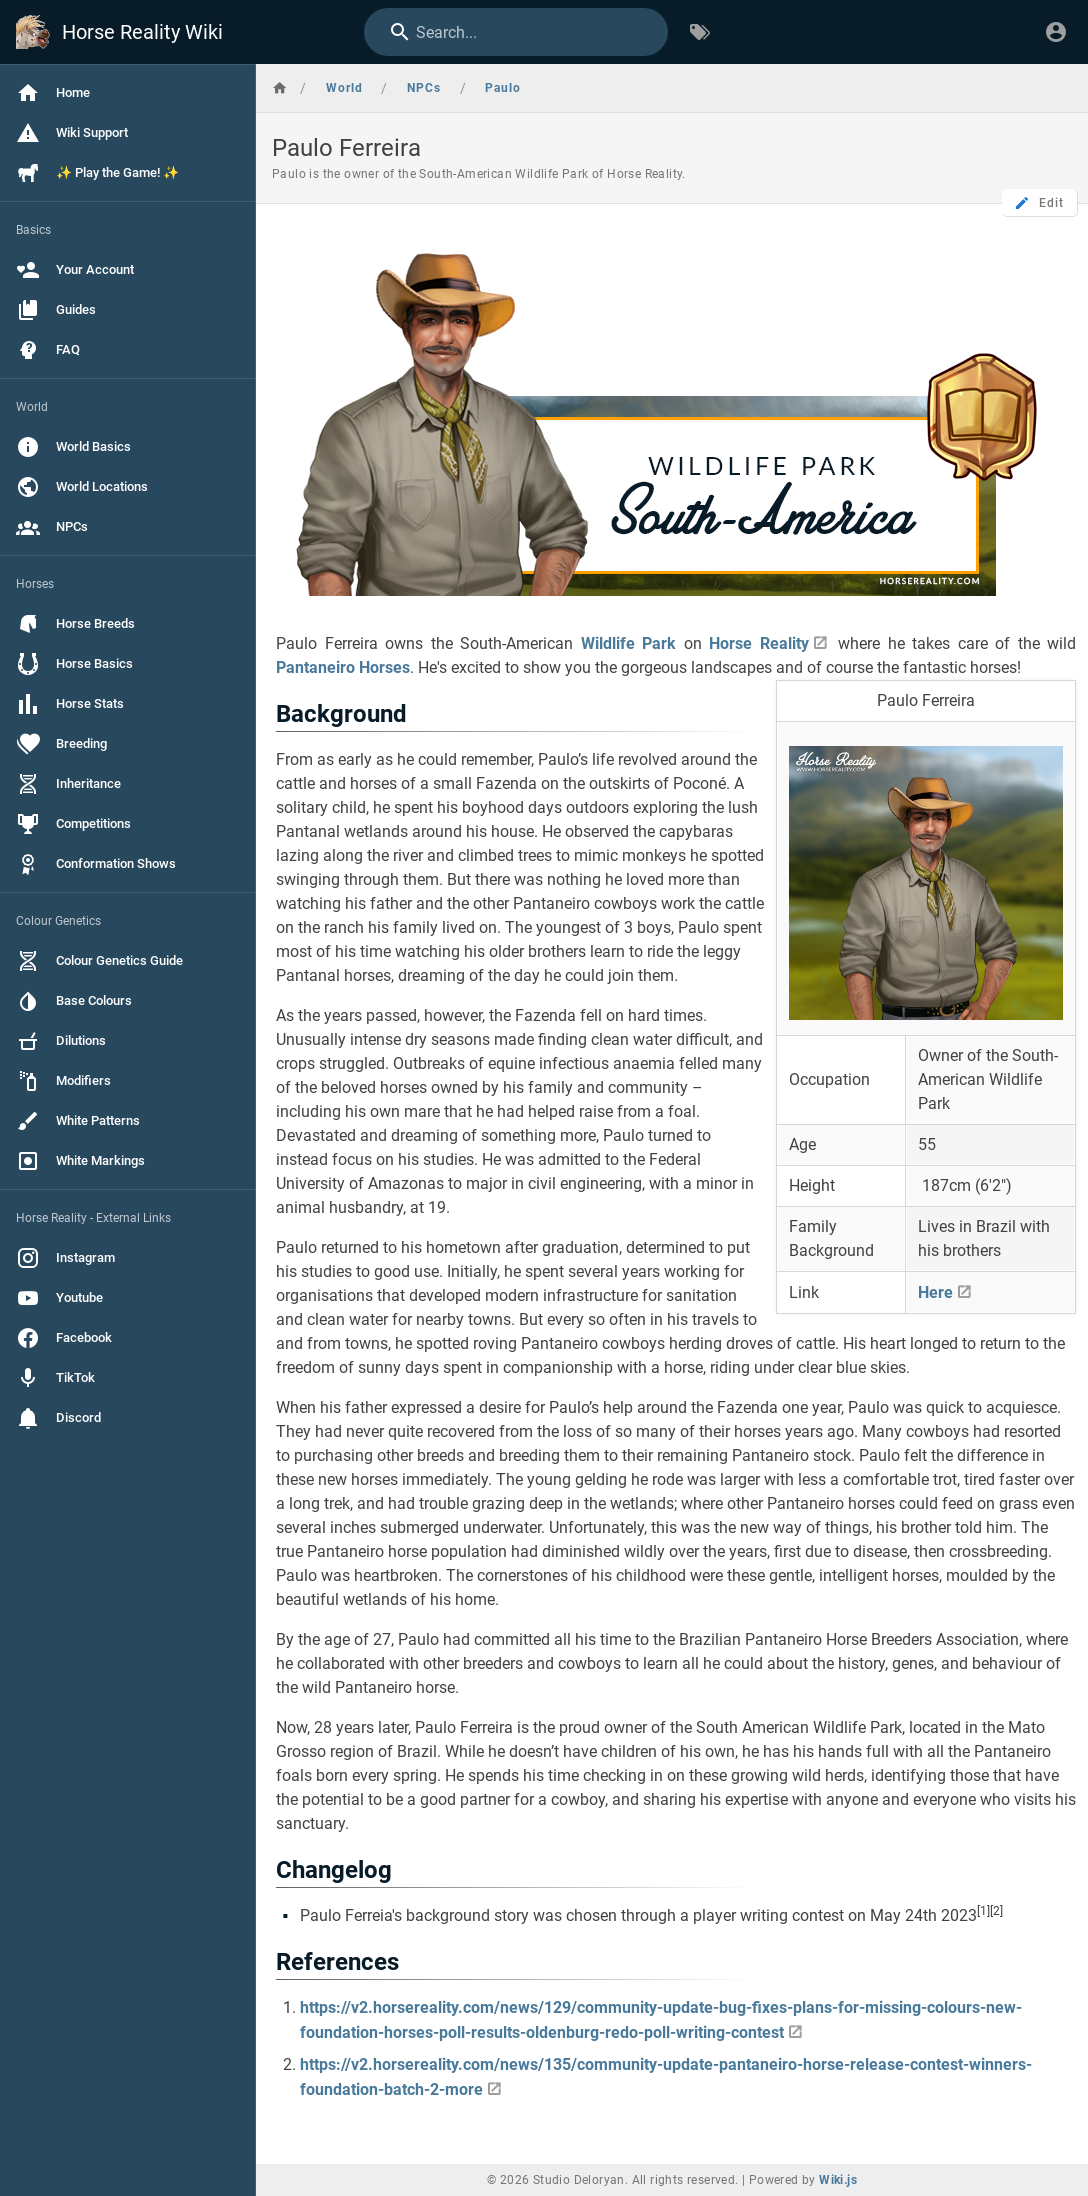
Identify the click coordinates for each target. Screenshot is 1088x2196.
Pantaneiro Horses (343, 667)
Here (935, 1292)
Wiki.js (838, 2180)
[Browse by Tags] (700, 32)
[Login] (1056, 32)
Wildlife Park (629, 643)
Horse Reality (759, 643)
